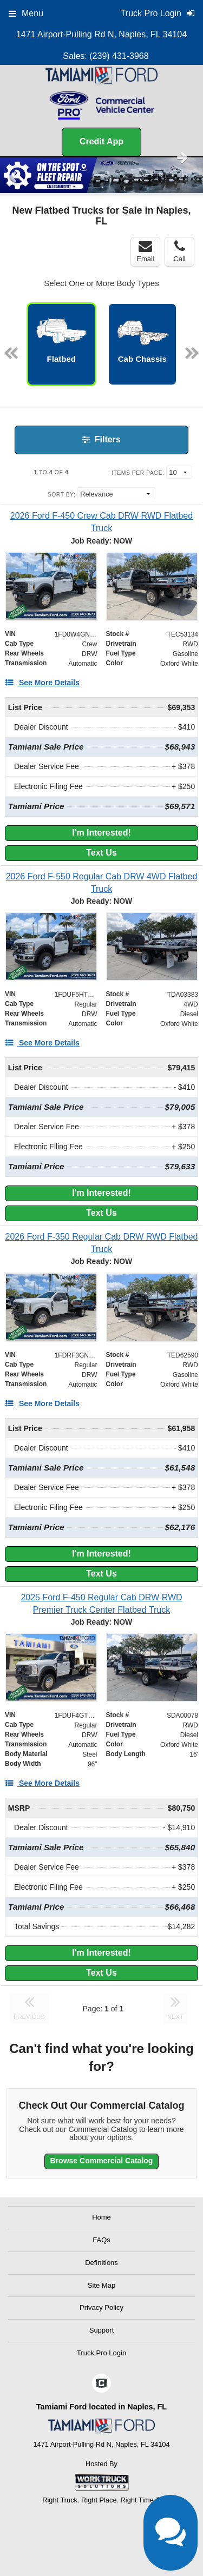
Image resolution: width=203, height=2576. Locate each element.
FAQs (101, 2240)
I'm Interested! (101, 832)
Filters (101, 439)
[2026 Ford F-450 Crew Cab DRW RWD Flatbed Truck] (101, 521)
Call (179, 251)
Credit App (101, 141)
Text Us (101, 852)
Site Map (101, 2285)
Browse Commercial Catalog (101, 2160)
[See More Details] (42, 682)
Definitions (101, 2263)
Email (145, 251)
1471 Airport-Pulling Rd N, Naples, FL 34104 (101, 34)
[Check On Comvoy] (101, 2384)
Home (101, 2217)
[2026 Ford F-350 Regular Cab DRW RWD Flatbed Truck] (101, 1242)
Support (101, 2330)
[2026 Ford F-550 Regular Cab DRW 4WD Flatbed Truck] (101, 882)
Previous (14, 177)
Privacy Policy (101, 2307)
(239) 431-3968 (118, 56)
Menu (26, 13)
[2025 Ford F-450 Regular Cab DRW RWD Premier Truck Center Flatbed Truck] (101, 1603)
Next (182, 157)
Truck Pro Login (101, 2353)
